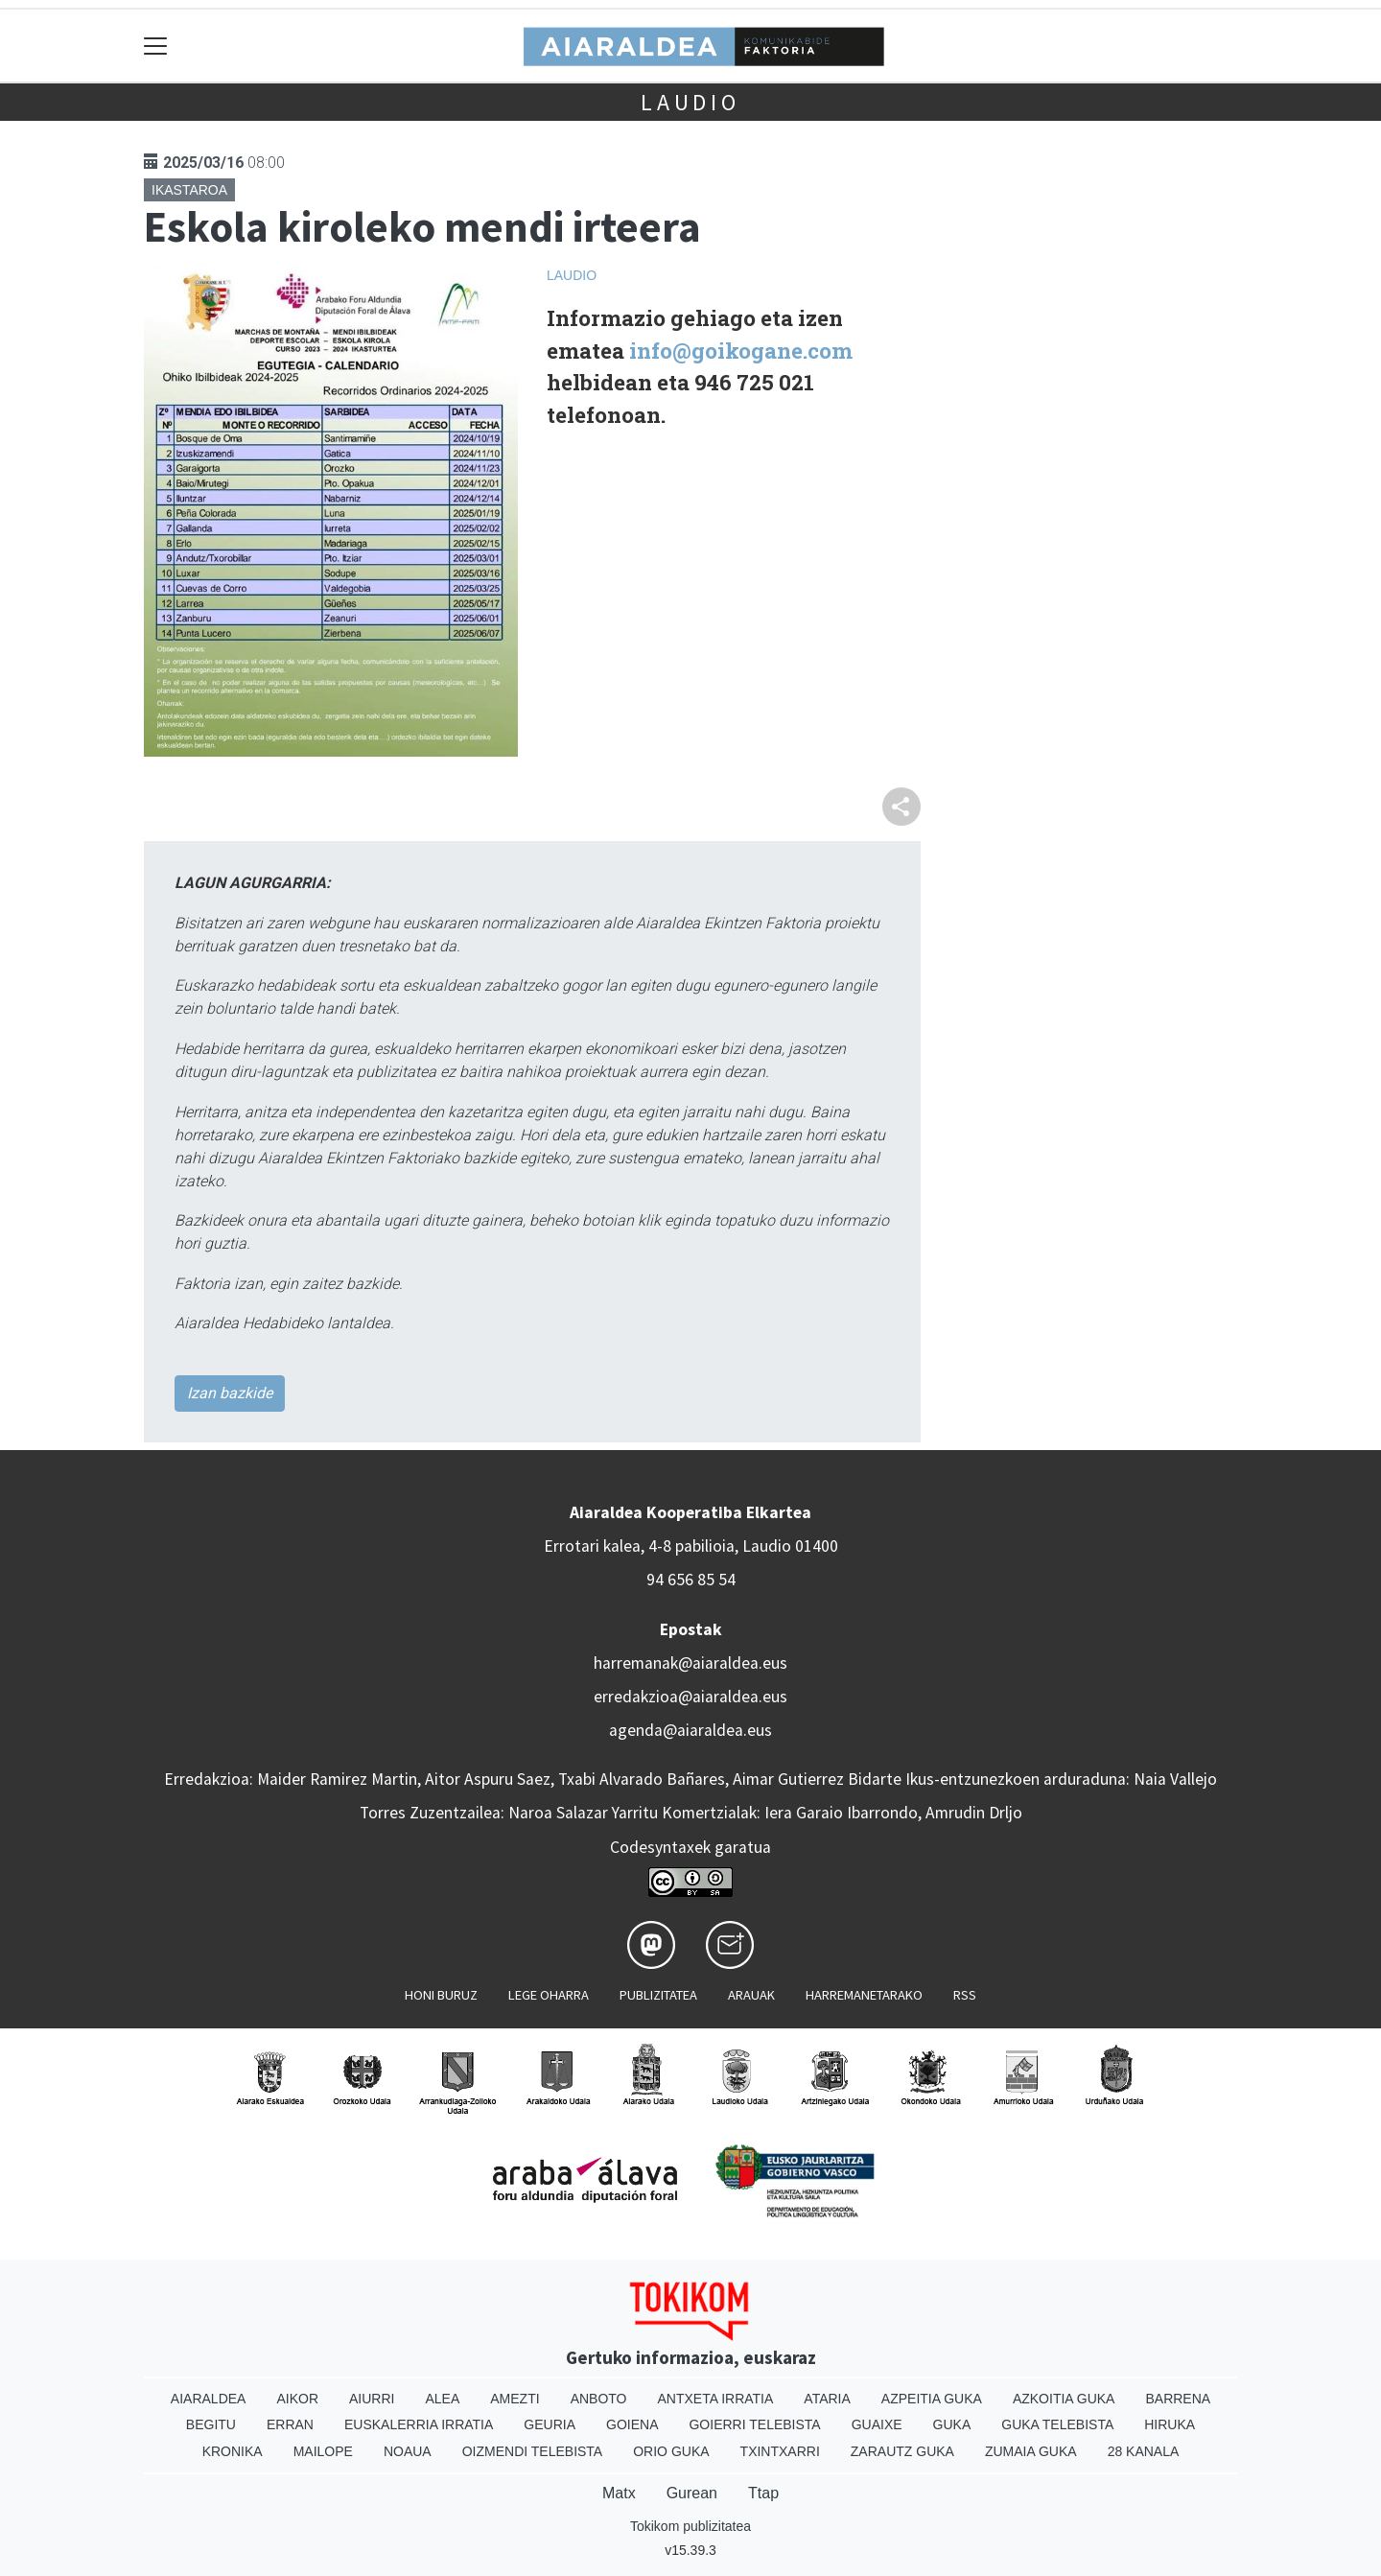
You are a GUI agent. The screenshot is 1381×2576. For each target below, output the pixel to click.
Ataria (827, 2398)
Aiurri (371, 2398)
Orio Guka (671, 2451)
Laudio (690, 102)
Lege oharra (548, 1994)
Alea (442, 2398)
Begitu (211, 2424)
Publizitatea (658, 1994)
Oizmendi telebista (532, 2451)
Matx (619, 2493)
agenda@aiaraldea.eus (690, 1730)
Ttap (763, 2493)
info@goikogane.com (741, 350)
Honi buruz (441, 1994)
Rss (964, 1994)
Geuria (549, 2424)
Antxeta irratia (716, 2398)
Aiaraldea (208, 2398)
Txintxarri (780, 2451)
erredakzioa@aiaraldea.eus (690, 1696)
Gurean (692, 2493)
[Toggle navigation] (155, 45)
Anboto (599, 2398)
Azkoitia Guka (1064, 2398)
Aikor (297, 2398)
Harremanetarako (864, 1994)
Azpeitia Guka (931, 2398)
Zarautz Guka (902, 2451)
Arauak (751, 1994)
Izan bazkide (229, 1393)
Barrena (1177, 2398)
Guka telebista (1057, 2424)
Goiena (632, 2424)
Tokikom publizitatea (690, 2526)
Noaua (408, 2451)
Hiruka (1169, 2424)
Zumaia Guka (1031, 2451)
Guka (952, 2424)
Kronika (232, 2451)
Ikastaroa (189, 190)
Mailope (323, 2451)
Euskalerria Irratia (418, 2424)
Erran (290, 2424)
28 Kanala (1144, 2451)
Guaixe (877, 2424)
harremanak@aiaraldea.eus (690, 1663)
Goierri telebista (754, 2424)
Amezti (514, 2398)
